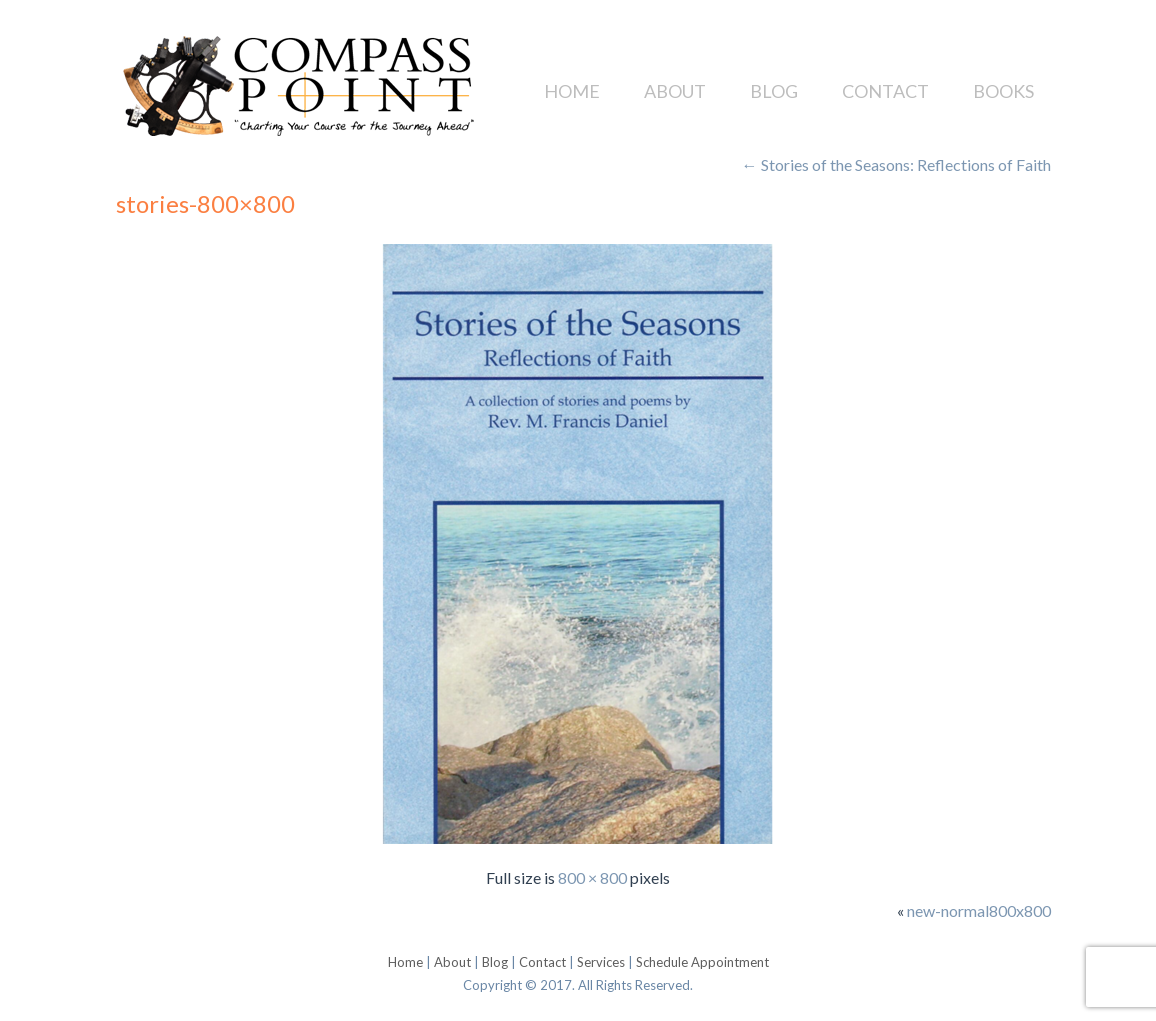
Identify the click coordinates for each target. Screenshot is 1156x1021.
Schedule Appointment (702, 962)
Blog (774, 91)
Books (1003, 91)
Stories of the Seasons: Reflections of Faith (896, 164)
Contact (885, 91)
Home (572, 91)
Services (601, 962)
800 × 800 (592, 877)
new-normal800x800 (979, 910)
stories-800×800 (205, 203)
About (675, 91)
